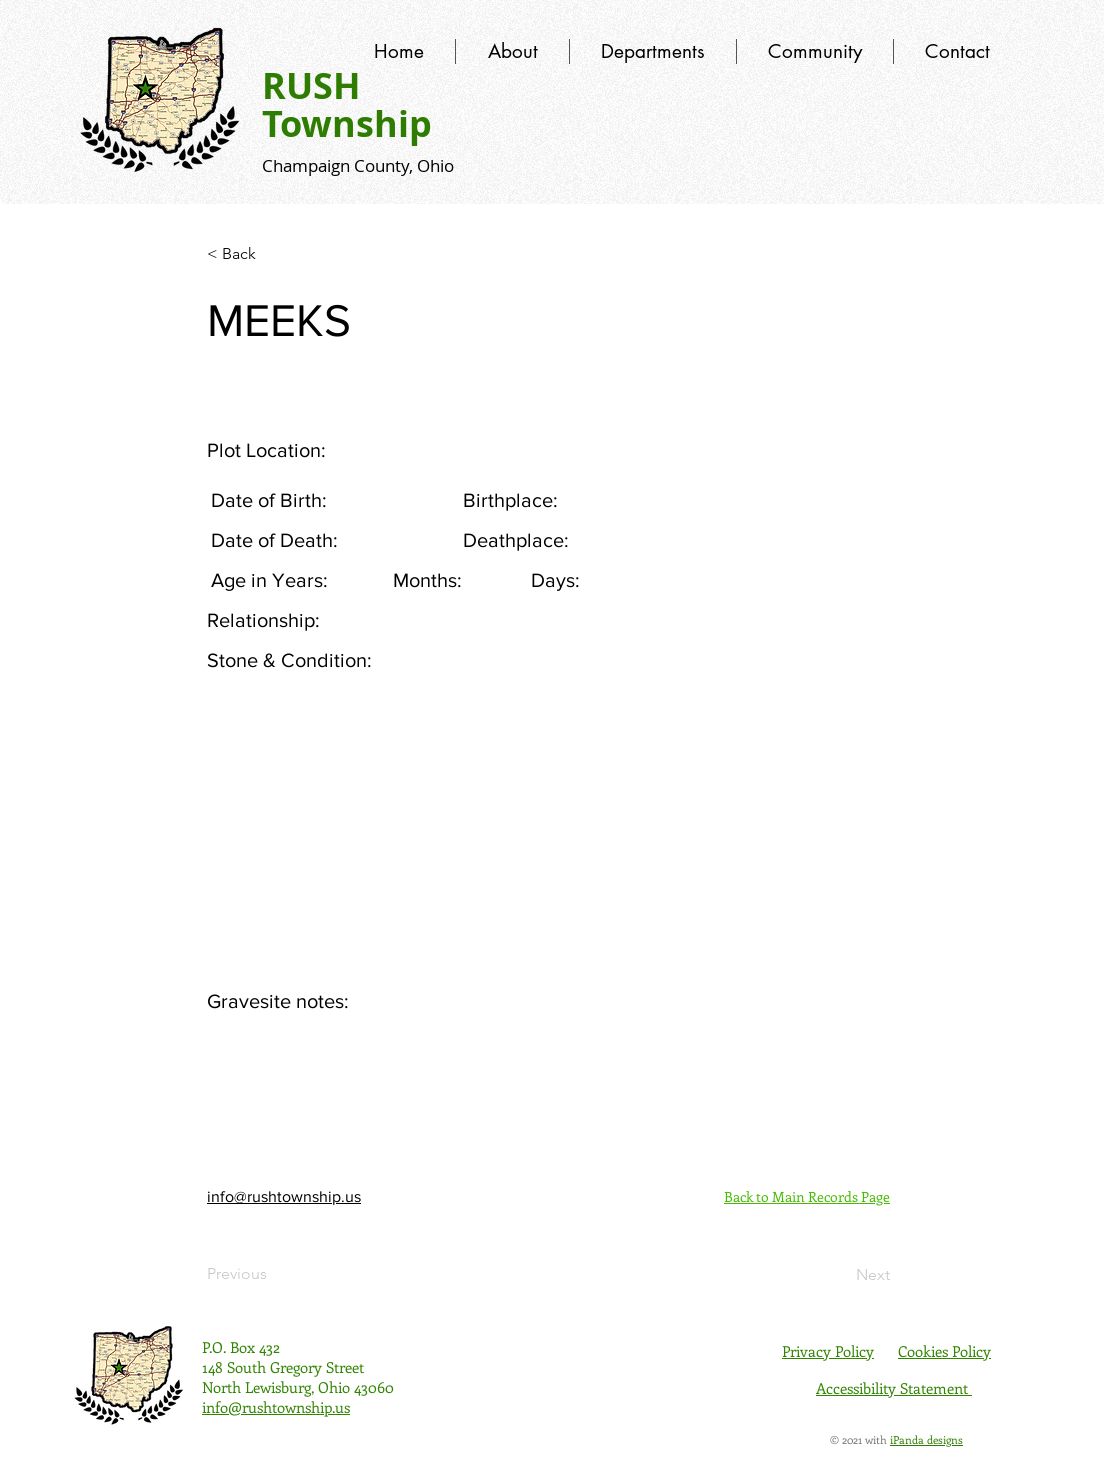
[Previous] (273, 1274)
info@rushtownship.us (284, 1196)
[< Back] (273, 254)
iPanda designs (926, 1439)
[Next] (840, 1275)
